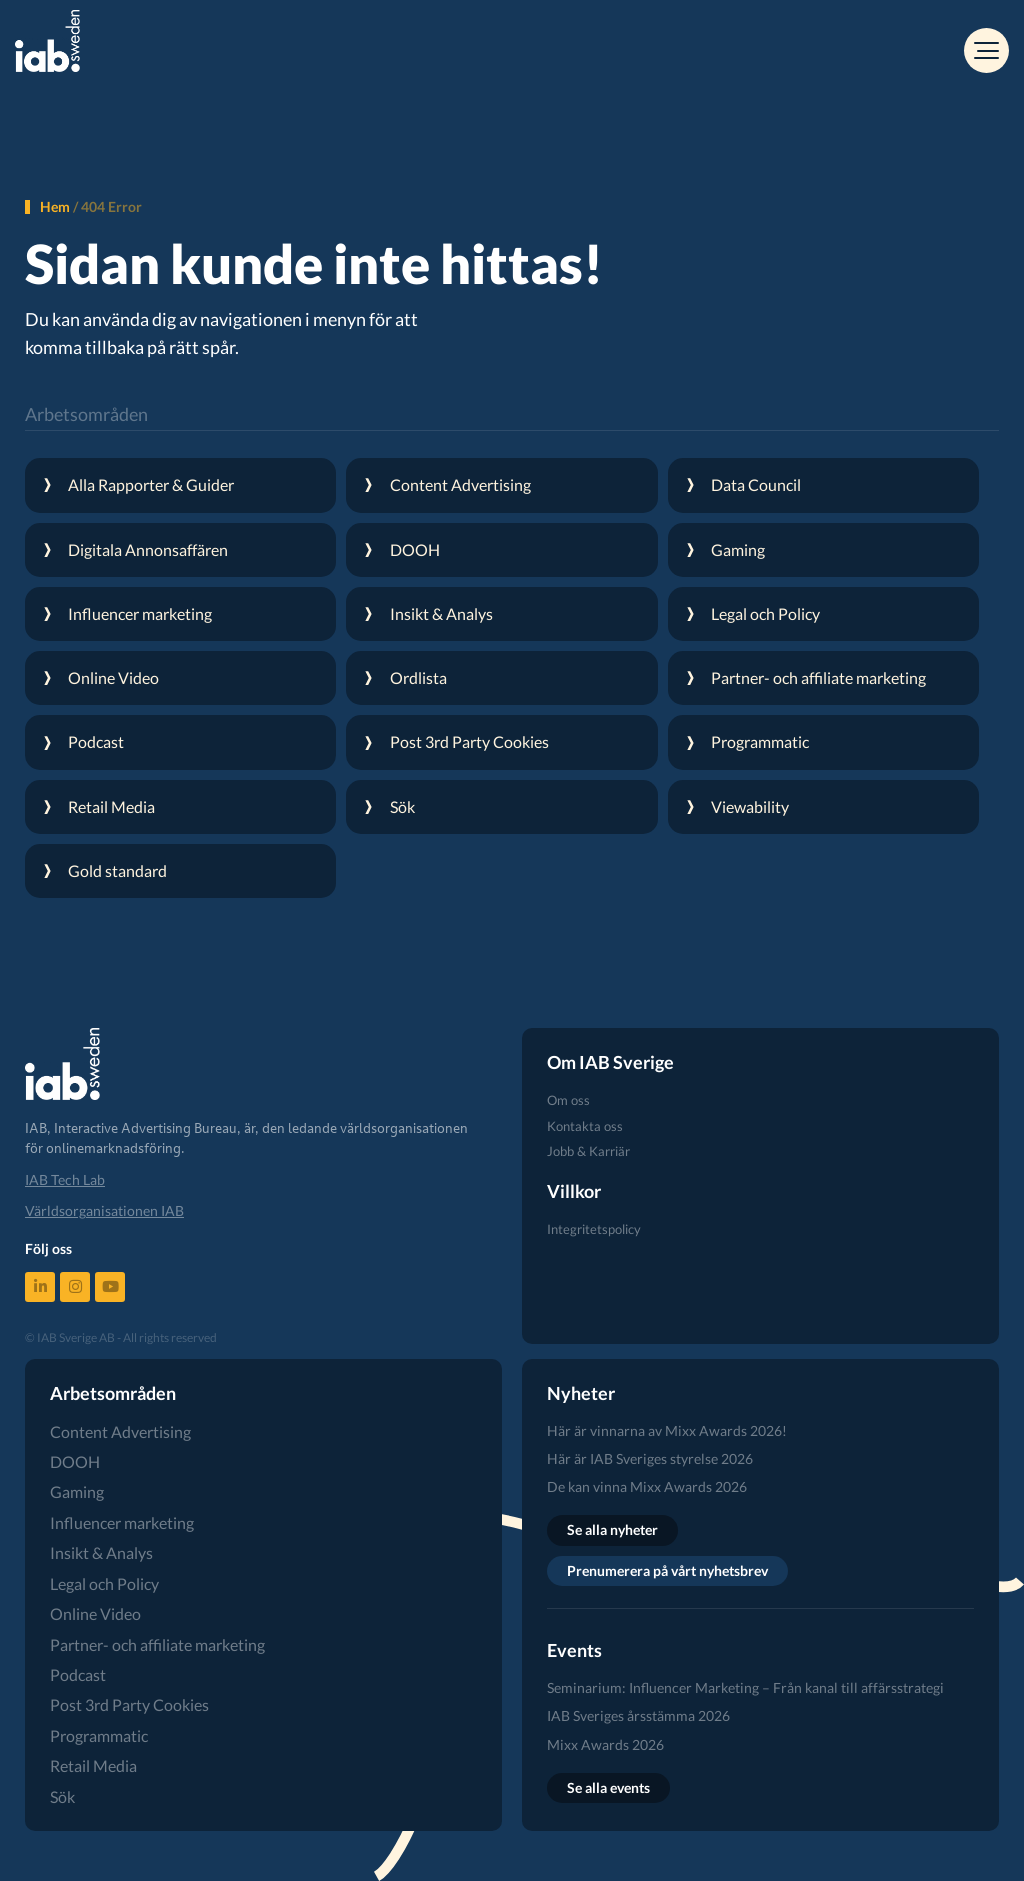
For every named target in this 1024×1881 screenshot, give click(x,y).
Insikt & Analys (101, 1552)
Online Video (95, 1613)
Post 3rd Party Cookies (129, 1704)
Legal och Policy (104, 1583)
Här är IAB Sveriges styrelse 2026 (650, 1458)
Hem (55, 206)
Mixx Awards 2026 (605, 1744)
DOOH (75, 1461)
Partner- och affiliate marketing (157, 1644)
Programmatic (99, 1735)
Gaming (77, 1491)
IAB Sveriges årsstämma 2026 (638, 1715)
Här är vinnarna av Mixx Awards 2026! (667, 1430)
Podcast (78, 1674)
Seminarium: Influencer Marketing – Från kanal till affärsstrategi (745, 1687)
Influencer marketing (122, 1522)
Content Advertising (120, 1431)
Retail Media (93, 1765)
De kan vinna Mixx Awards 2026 (647, 1486)
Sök (62, 1796)
